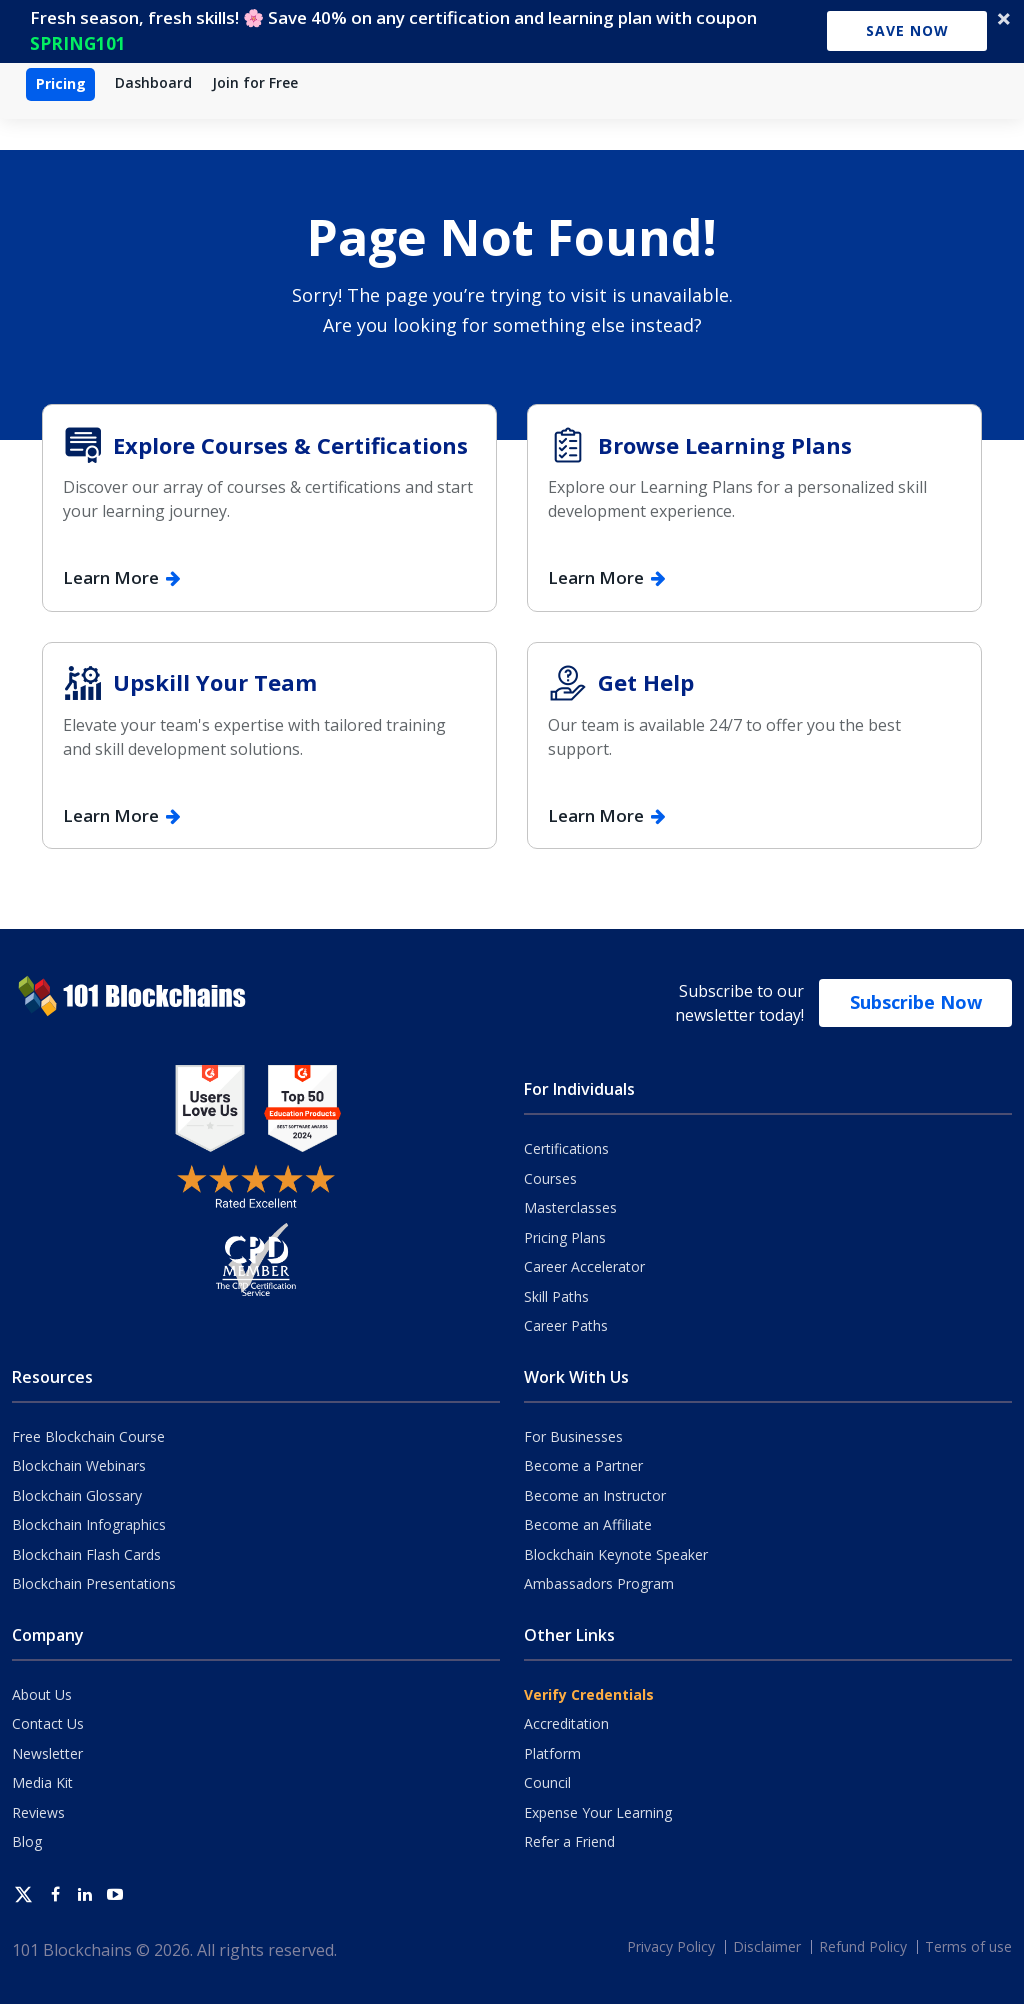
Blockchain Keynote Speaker (616, 1554)
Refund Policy (863, 1946)
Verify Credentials (589, 1694)
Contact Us (48, 1723)
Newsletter (47, 1753)
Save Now (907, 30)
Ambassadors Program (599, 1583)
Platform (552, 1753)
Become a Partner (583, 1465)
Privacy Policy (671, 1946)
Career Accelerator (584, 1266)
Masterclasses (570, 1207)
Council (547, 1782)
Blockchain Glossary (77, 1495)
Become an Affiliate (588, 1524)
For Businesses (573, 1436)
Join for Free (255, 82)
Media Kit (42, 1782)
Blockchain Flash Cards (86, 1554)
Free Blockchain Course (88, 1436)
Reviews (38, 1812)
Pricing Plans (565, 1237)
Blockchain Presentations (94, 1583)
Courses (550, 1178)
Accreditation (566, 1723)
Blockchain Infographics (89, 1524)
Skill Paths (556, 1296)
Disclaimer (767, 1946)
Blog (27, 1841)
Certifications (566, 1148)
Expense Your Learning (598, 1812)
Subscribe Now (916, 1002)
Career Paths (566, 1325)
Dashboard (153, 82)
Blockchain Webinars (79, 1465)
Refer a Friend (569, 1841)
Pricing (61, 83)
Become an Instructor (595, 1495)
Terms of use (968, 1946)
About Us (42, 1694)
